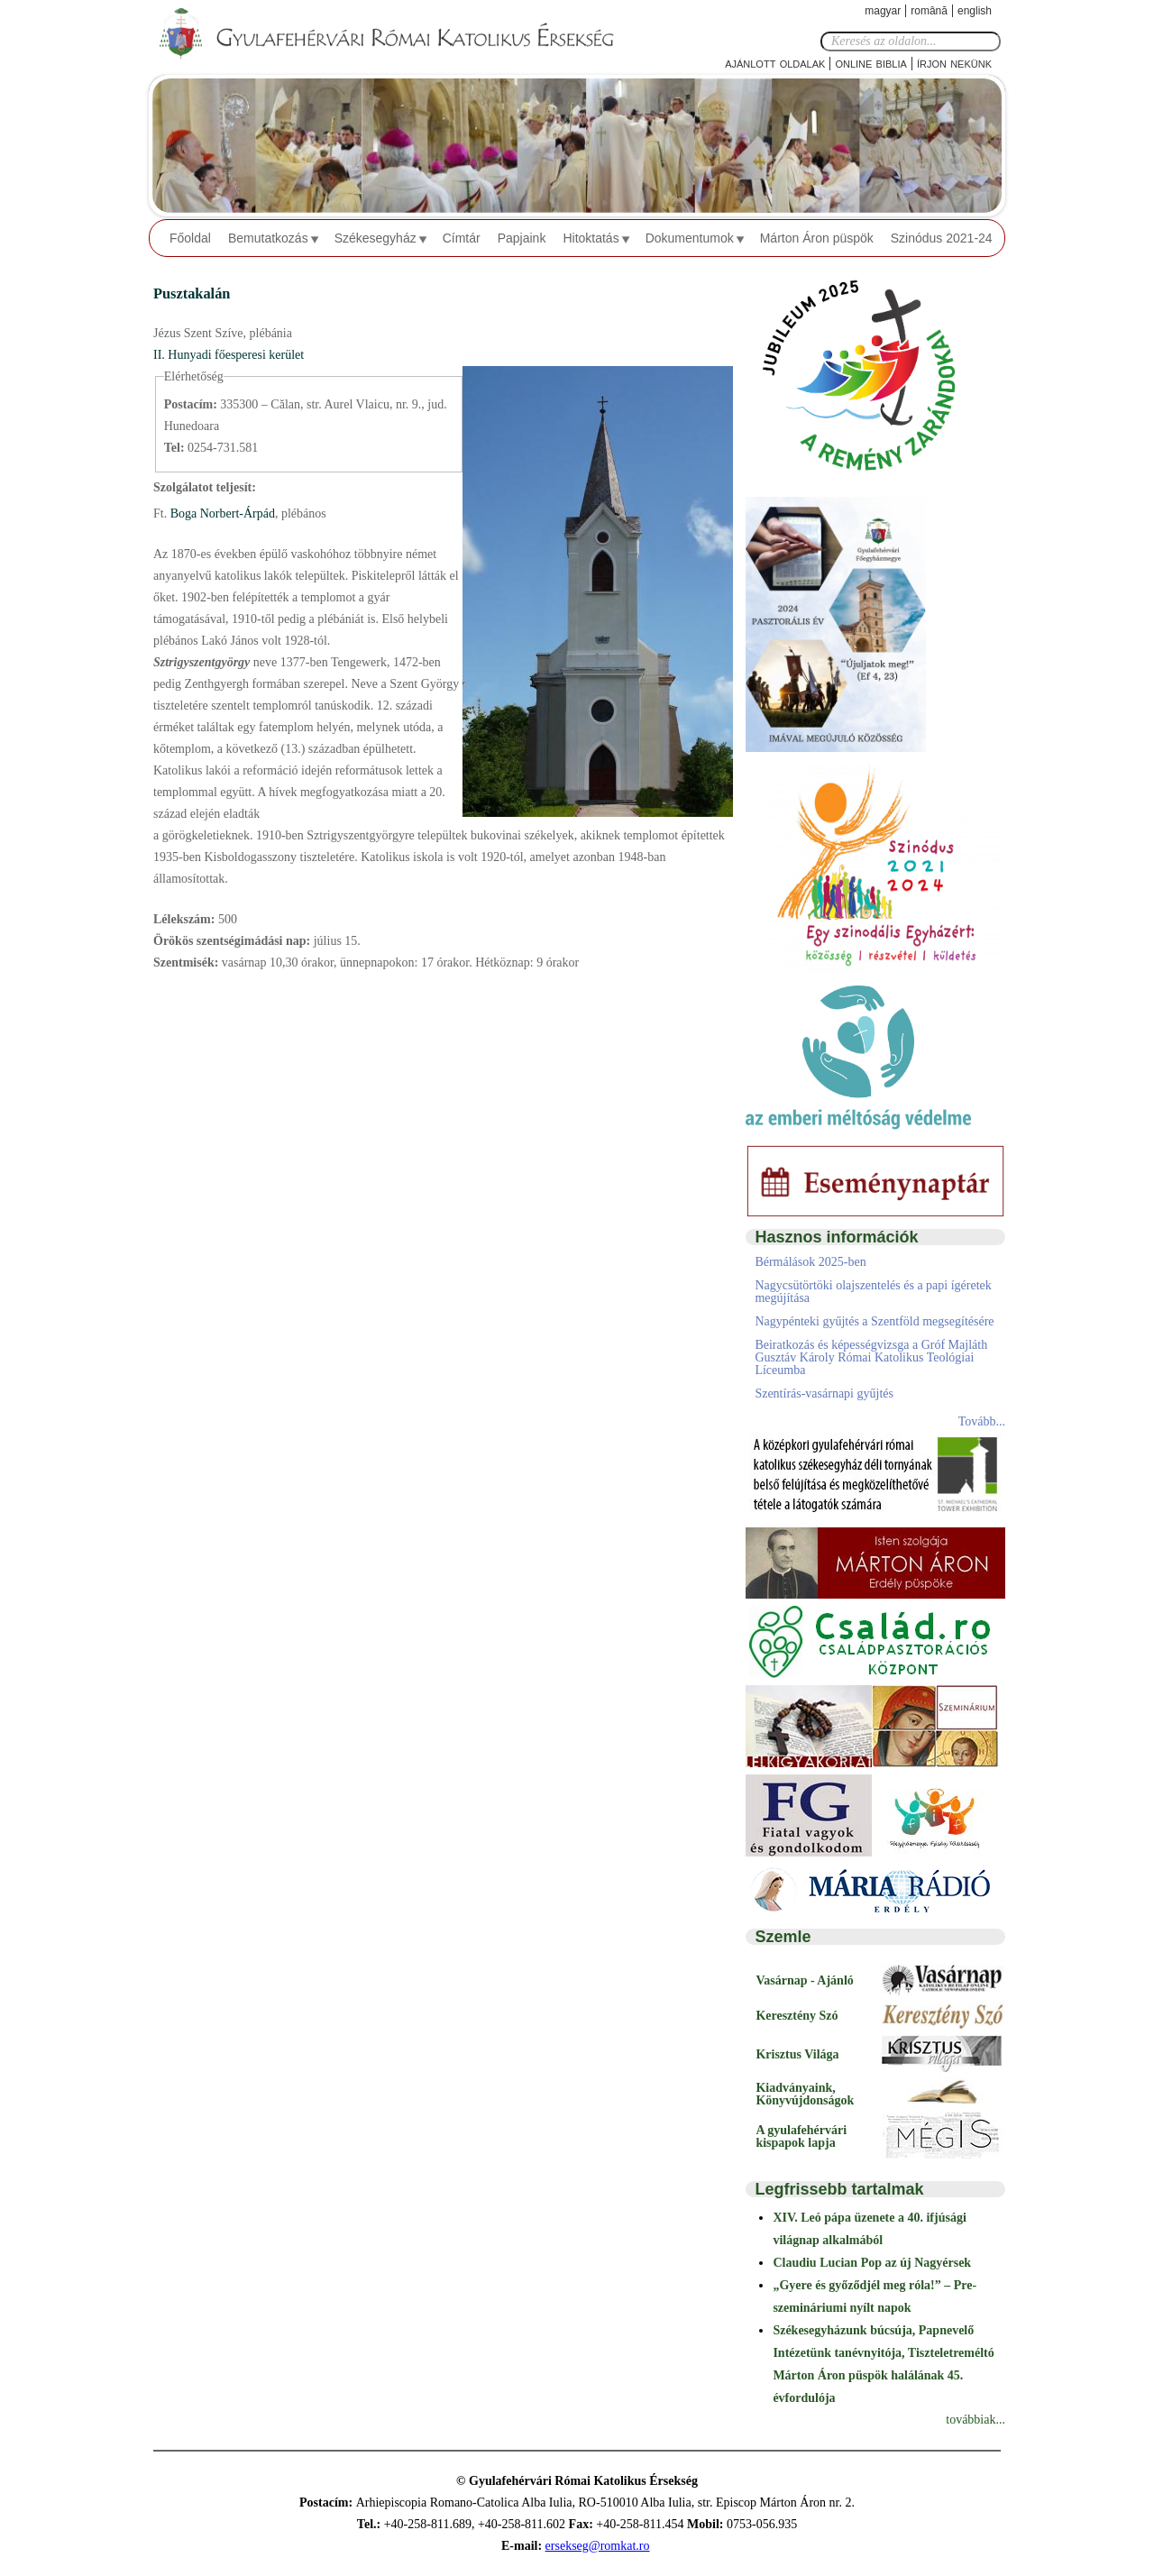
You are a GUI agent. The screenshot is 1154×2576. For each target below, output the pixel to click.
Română (929, 11)
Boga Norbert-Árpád (221, 513)
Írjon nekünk (954, 62)
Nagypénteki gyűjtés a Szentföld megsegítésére (874, 1321)
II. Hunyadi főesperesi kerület (228, 355)
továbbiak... (975, 2419)
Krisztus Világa (797, 2054)
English (974, 11)
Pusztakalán (191, 293)
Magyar (883, 11)
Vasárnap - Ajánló (804, 1980)
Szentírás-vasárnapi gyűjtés (824, 1393)
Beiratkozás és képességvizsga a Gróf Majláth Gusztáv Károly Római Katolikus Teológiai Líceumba (871, 1357)
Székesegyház (375, 238)
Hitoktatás (590, 238)
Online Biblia (870, 62)
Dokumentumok (690, 238)
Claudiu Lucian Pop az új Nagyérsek (872, 2262)
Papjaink (522, 238)
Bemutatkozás (268, 238)
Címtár (462, 238)
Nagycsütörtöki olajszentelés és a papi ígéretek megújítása (873, 1292)
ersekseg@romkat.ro (597, 2546)
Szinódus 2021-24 (942, 238)
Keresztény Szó (797, 2015)
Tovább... (981, 1421)
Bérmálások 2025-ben (810, 1262)
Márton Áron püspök (817, 238)
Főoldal (190, 238)
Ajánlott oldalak (775, 62)
